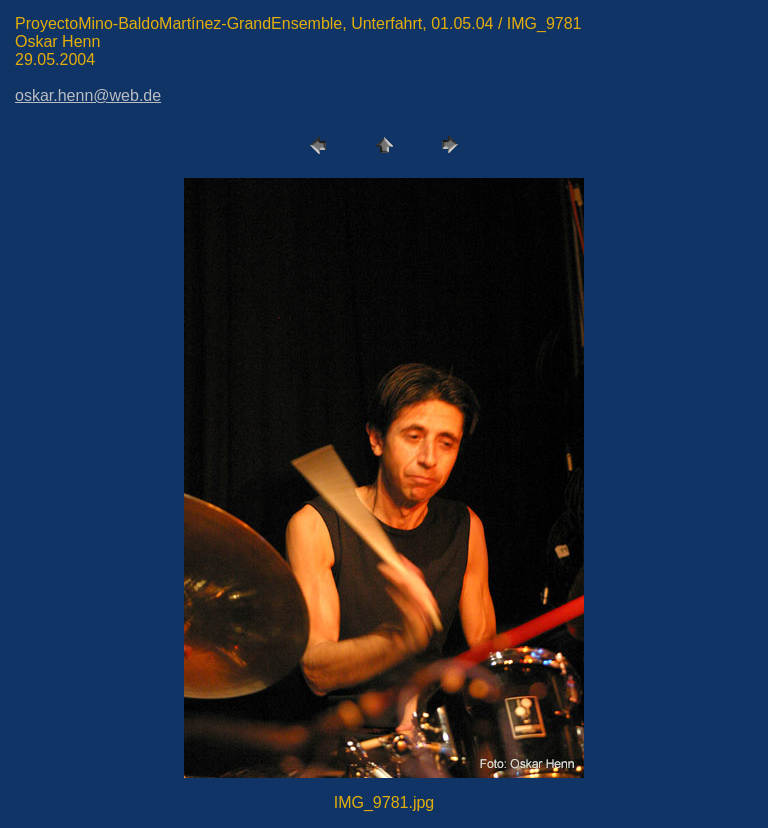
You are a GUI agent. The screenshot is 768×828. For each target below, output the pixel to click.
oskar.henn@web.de (88, 95)
